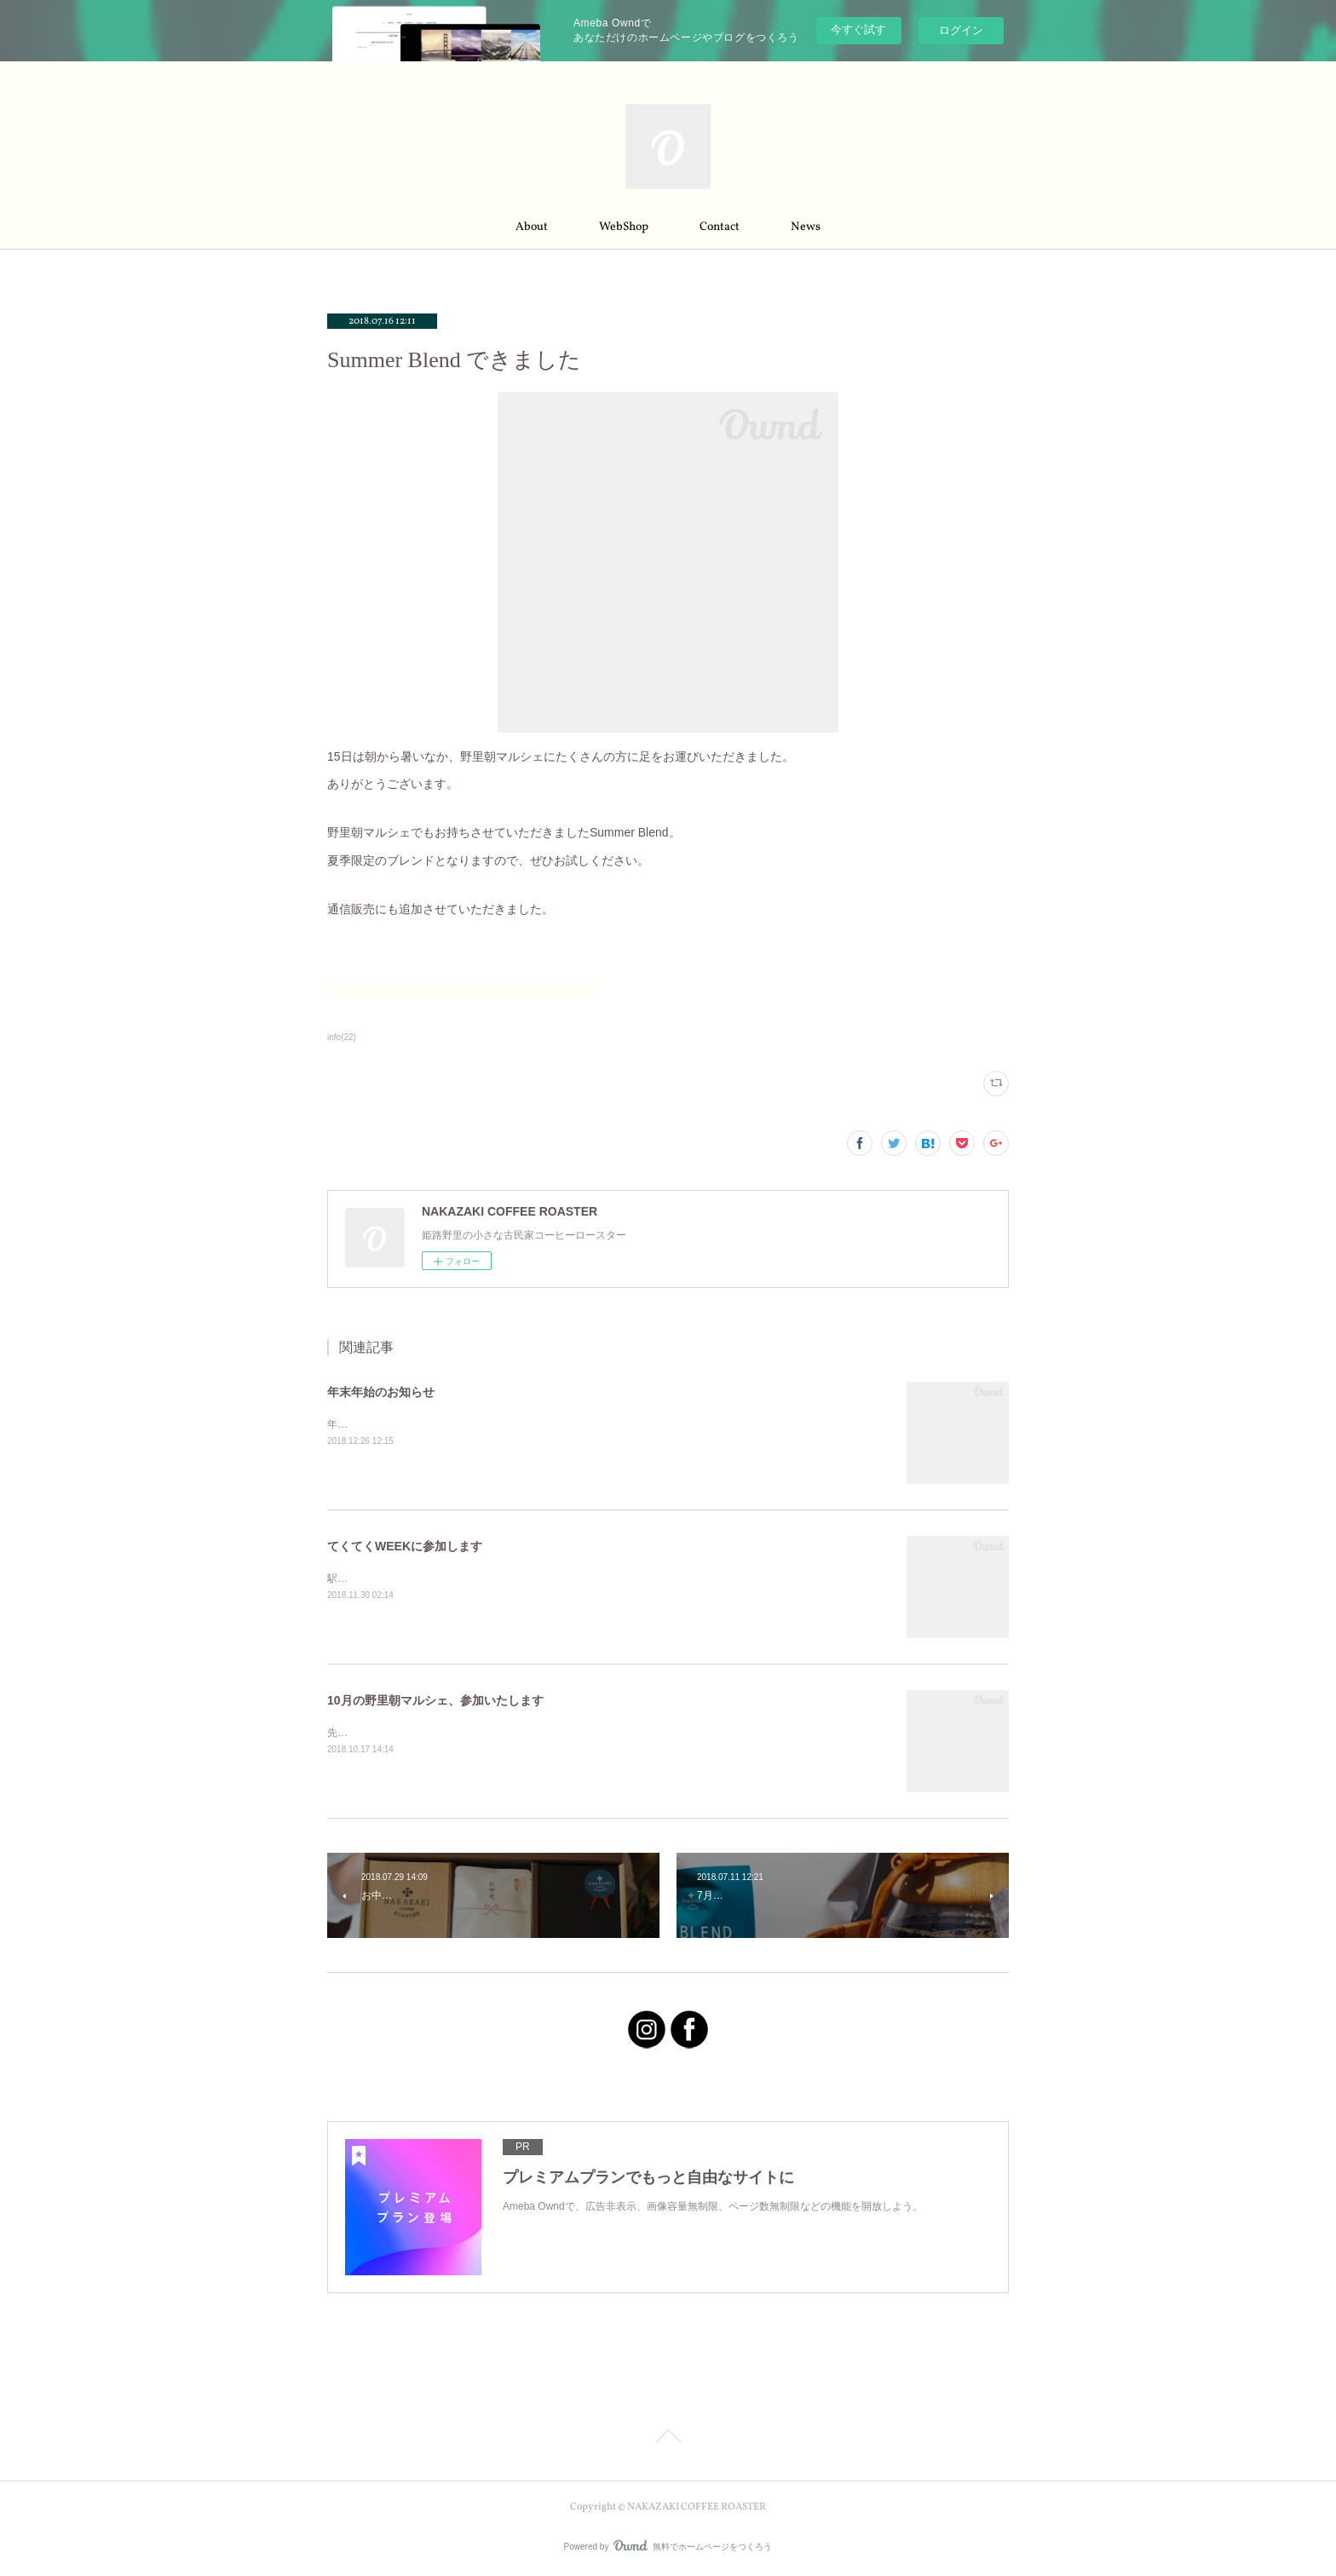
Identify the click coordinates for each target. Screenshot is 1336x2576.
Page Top (668, 2438)
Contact (720, 227)
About (531, 227)
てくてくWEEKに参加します (404, 1546)
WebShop (623, 227)
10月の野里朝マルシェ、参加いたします (435, 1700)
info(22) (341, 1037)
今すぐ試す (858, 29)
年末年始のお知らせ (381, 1392)
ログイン (961, 30)
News (806, 227)
